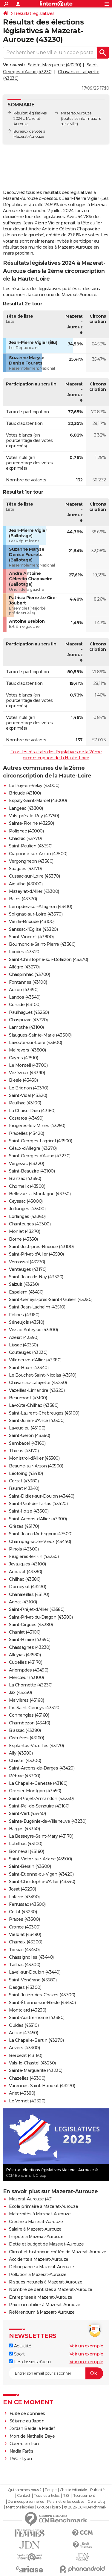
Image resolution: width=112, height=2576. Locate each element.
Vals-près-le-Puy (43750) (34, 815)
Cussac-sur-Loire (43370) (34, 876)
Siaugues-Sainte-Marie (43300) (40, 1035)
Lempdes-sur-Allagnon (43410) (40, 906)
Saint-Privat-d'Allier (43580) (36, 1254)
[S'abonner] (56, 2373)
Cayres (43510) (23, 1057)
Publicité (97, 2490)
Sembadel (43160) (27, 1443)
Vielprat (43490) (25, 1934)
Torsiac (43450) (24, 1949)
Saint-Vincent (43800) (31, 936)
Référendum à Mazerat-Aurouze (41, 2312)
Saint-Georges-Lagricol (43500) (40, 1141)
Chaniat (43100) (25, 1632)
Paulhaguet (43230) (29, 1012)
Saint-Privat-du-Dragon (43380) (41, 1617)
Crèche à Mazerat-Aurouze (36, 2221)
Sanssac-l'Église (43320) (33, 929)
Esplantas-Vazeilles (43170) (36, 1745)
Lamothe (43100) (26, 1027)
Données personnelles (26, 2502)
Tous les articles (46, 2496)
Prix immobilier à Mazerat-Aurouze (44, 2304)
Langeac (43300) (26, 808)
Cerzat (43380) (24, 1481)
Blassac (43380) (25, 1730)
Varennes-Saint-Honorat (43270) (42, 2085)
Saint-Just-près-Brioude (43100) (41, 1246)
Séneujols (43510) (26, 1322)
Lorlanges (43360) (27, 1216)
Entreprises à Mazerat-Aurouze (40, 2297)
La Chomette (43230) (31, 1685)
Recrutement (84, 2496)
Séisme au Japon (27, 2421)
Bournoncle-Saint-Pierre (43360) (42, 944)
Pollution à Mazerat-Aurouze (38, 2274)
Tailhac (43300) (24, 1964)
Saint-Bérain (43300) (30, 1866)
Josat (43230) (22, 1889)
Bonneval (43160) (26, 1851)
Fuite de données (27, 2413)
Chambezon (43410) (29, 1723)
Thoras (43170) (24, 1450)
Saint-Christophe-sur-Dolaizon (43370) (48, 959)
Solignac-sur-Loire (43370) (35, 914)
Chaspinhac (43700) (29, 974)
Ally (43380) (21, 1753)
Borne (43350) (23, 1239)
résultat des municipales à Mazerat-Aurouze (47, 247)
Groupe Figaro (49, 2507)
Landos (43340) (24, 997)
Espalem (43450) (26, 1292)
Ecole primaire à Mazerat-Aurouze (43, 2206)
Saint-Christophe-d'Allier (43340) (42, 1881)
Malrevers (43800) (27, 1050)
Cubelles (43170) (25, 1662)
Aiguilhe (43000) (25, 884)
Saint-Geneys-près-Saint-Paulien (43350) (51, 1299)
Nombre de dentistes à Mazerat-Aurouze (50, 2289)
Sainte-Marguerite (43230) (54, 65)
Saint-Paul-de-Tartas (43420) (38, 1503)
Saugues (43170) (25, 868)
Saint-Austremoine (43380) (37, 2017)
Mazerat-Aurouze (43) (30, 2199)
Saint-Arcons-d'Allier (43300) (38, 1519)
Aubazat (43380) (25, 1571)
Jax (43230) (20, 1692)
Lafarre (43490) (24, 1897)
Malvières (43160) (26, 1700)
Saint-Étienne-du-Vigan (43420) (41, 1874)
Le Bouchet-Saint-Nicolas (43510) (42, 1375)
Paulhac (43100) (25, 1103)
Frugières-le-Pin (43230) (34, 1556)
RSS (66, 2496)
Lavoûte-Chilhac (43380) (34, 1405)
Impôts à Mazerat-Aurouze (36, 2236)
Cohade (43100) (24, 1004)
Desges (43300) (25, 1987)
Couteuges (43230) (28, 1352)
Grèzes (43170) (24, 1526)
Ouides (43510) (24, 2025)
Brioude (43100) (25, 793)
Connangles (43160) (29, 1715)
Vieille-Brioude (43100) (32, 921)
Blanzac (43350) (25, 1178)
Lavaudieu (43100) (27, 1428)
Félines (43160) (24, 1314)
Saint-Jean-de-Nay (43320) (36, 1276)
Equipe (50, 2490)
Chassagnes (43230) (29, 1647)
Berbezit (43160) (25, 2055)
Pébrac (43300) (24, 1775)
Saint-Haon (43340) (28, 1367)
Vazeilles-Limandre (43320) (37, 1390)
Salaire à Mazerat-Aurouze (35, 2229)
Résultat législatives (34, 13)
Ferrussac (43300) (27, 1904)
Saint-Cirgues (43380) (31, 1624)
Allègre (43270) (24, 967)
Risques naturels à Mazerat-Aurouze (45, 2282)
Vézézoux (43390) (27, 1072)
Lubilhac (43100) (25, 1843)
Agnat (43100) (23, 1602)
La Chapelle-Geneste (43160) (38, 1783)
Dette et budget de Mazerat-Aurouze (46, 2244)
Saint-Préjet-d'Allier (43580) (37, 1609)
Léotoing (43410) (26, 1473)
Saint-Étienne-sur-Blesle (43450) (42, 2002)
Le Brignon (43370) (28, 1088)
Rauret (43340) (24, 1488)
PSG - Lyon (21, 2458)
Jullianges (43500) (27, 1208)
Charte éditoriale (73, 2490)
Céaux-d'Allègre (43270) (33, 1148)
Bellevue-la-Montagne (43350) (39, 1193)
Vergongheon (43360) (31, 861)
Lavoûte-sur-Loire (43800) (35, 1042)
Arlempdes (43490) (28, 1670)
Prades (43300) (24, 1919)
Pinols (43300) (24, 1549)
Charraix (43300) (25, 1942)
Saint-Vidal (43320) (28, 1095)
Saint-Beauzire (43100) (32, 1171)
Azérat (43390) (23, 1337)
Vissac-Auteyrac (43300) (33, 1329)
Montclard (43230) (27, 2010)
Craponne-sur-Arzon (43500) (38, 853)
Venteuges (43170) (28, 1269)
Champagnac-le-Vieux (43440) (40, 1541)
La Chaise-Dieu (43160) (32, 1110)
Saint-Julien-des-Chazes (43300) (42, 1995)
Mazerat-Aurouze (76, 113)
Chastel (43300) (25, 1760)
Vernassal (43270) (27, 1262)
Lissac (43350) (23, 1345)
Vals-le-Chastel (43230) (32, 2063)
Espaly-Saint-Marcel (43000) (38, 800)
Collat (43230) (23, 1911)
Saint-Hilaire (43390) (29, 1639)
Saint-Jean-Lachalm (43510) (37, 1307)
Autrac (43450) (23, 2032)
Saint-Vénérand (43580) (32, 1980)
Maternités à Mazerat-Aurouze (39, 2214)
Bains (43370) (23, 898)
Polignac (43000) (26, 831)
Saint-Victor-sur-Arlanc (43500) (40, 1859)
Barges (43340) (24, 1828)
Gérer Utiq (96, 2502)
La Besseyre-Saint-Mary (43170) (41, 1836)
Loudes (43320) (24, 951)
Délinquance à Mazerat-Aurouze (41, 2266)
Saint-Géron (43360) (29, 1435)
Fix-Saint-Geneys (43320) (34, 1707)
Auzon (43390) (24, 989)
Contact (23, 2496)
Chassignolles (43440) (31, 1957)
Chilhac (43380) (25, 1579)
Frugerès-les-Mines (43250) (37, 1125)
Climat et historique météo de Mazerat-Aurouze (57, 2251)
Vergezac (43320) (26, 1163)
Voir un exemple (86, 2346)
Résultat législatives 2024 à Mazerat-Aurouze (30, 118)
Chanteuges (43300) (29, 1224)
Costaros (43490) (26, 1118)
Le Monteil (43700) (28, 1065)
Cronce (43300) (24, 1927)
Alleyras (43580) (25, 1654)
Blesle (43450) (23, 1080)
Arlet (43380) (22, 2093)
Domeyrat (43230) (27, 1586)
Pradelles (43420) (26, 1133)
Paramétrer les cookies (65, 2502)
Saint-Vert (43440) (27, 1813)
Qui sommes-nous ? (25, 2490)
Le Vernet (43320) (27, 2101)
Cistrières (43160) (26, 1738)
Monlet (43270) (24, 1231)
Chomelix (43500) (27, 1186)
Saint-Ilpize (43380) (28, 1511)
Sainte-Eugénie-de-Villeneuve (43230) (47, 1821)
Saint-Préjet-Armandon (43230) (41, 1798)
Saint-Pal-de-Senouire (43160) (39, 1806)
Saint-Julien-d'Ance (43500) (37, 1420)
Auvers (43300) (24, 2047)
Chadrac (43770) (25, 838)
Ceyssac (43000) (26, 1201)
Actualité (20, 2346)
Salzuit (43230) (24, 1284)
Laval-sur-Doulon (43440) (34, 1972)
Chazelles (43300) (27, 2078)
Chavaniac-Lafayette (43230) (38, 1382)
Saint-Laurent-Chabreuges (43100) (44, 1413)
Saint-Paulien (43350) (31, 846)
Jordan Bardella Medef (32, 2428)
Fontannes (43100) (28, 982)
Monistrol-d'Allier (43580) (34, 1458)
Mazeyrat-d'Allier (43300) (34, 891)
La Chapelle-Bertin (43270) (36, 2040)
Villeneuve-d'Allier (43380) (35, 1360)
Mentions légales (19, 2507)
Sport (16, 2354)
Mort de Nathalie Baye (32, 2436)
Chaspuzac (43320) (28, 1020)
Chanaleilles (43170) (29, 1594)
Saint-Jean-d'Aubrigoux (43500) (40, 1533)
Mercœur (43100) (26, 1677)
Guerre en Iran (24, 2443)
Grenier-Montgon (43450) (35, 1790)
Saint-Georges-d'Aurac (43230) (39, 1155)
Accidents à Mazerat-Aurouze (38, 2259)
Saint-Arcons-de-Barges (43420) (41, 1768)
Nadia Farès (21, 2451)
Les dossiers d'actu (29, 2361)
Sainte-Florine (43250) (31, 823)
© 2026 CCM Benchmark (85, 2507)
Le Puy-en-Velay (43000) (34, 785)
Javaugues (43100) (27, 1564)
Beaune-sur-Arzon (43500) (36, 1466)
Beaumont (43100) (28, 1398)
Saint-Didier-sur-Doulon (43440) (41, 1496)
